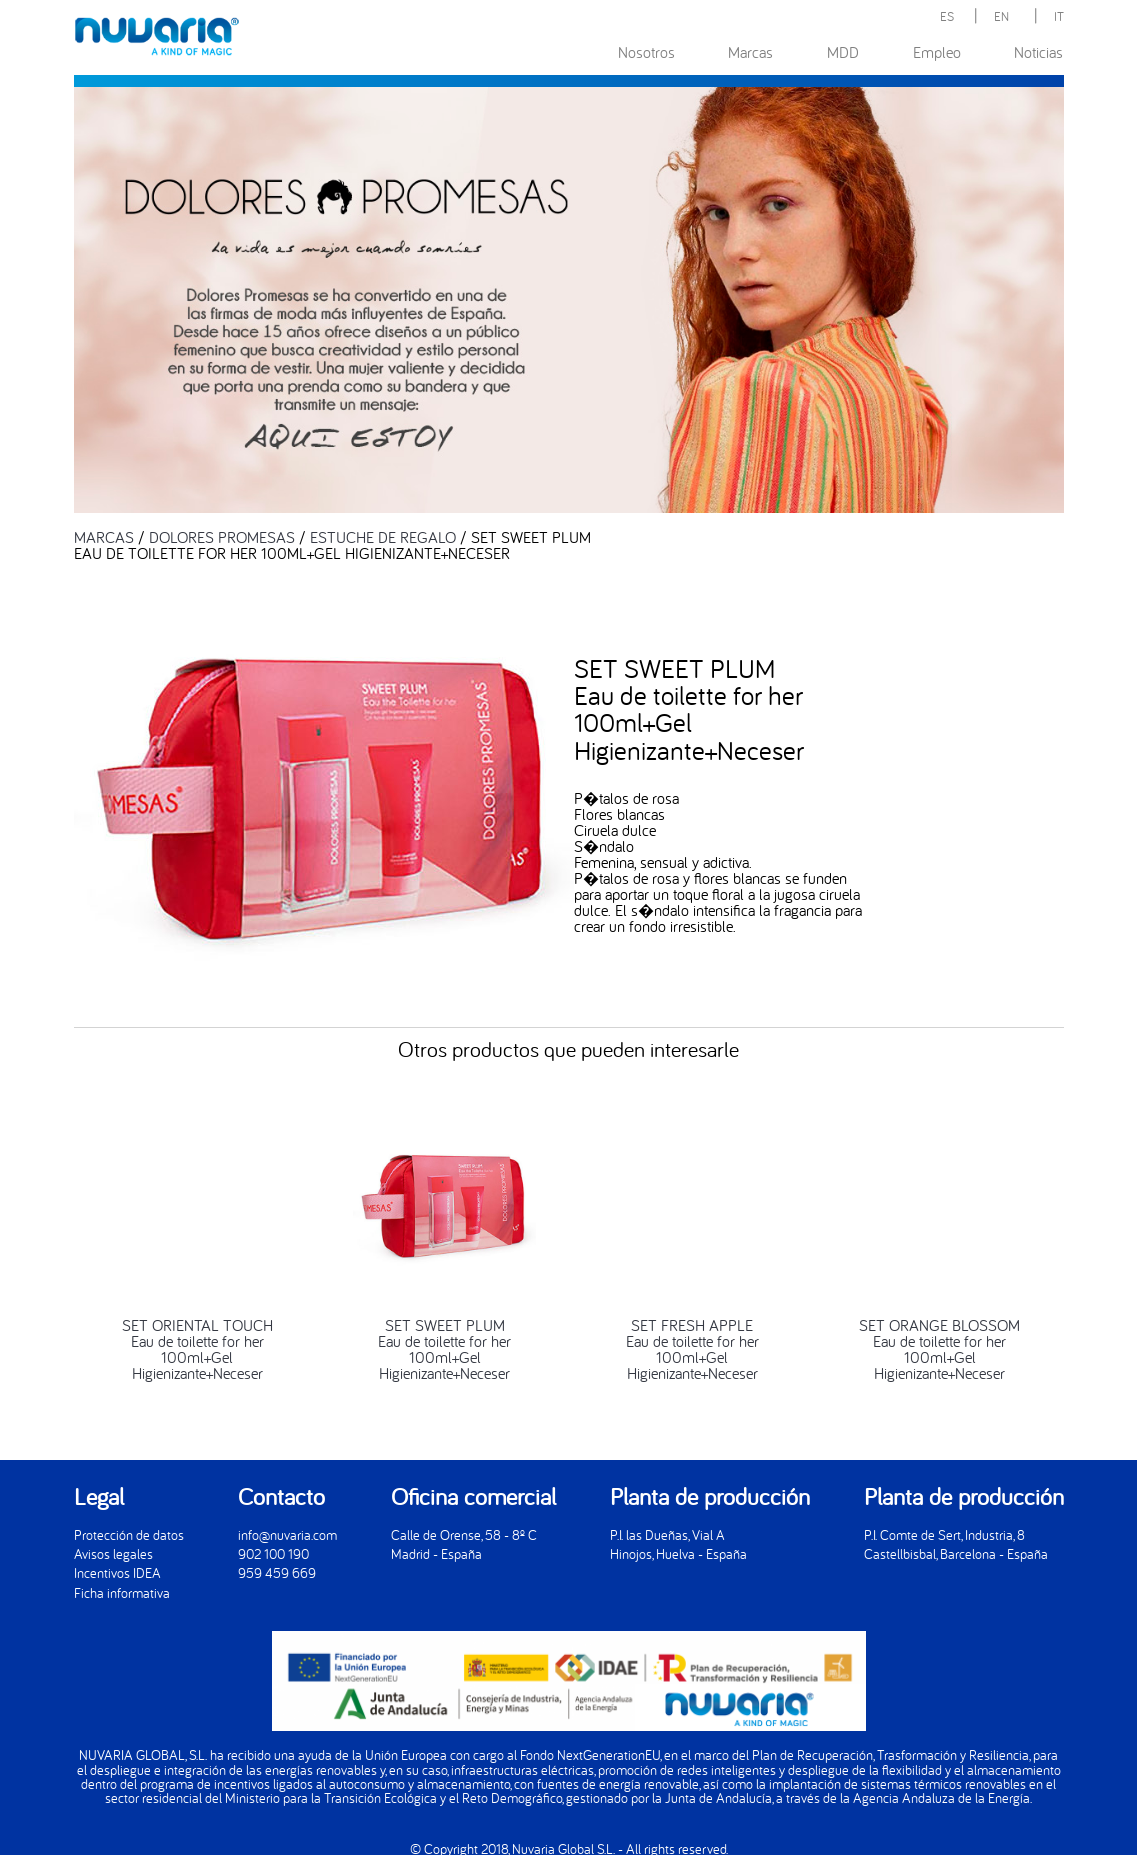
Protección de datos (129, 1534)
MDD (843, 52)
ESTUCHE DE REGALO (383, 537)
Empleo (937, 52)
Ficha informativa (122, 1592)
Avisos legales (113, 1553)
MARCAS (104, 537)
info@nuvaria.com (287, 1534)
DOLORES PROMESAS (222, 537)
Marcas (750, 52)
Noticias (1038, 52)
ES (947, 16)
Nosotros (646, 52)
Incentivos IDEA (117, 1572)
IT (1059, 16)
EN (1001, 16)
